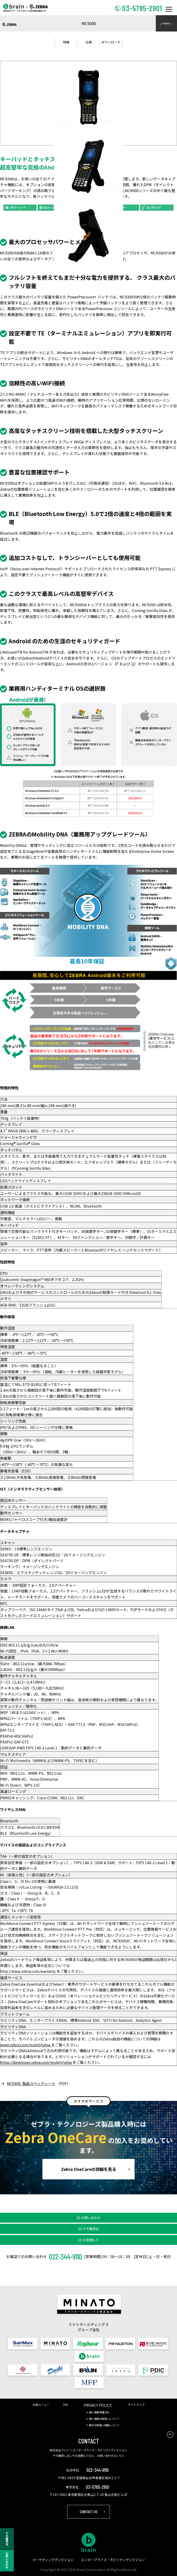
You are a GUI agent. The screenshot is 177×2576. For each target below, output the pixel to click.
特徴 (66, 42)
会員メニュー (41, 2404)
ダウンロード (111, 42)
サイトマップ (136, 2404)
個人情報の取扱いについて (104, 2418)
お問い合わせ (90, 2217)
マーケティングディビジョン (53, 2559)
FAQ (65, 2404)
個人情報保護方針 (99, 2412)
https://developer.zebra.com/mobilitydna (36, 2062)
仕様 (88, 42)
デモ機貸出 (91, 2228)
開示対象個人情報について (104, 2425)
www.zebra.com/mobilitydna (25, 2045)
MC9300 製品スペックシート (31, 2083)
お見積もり (91, 2240)
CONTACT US (88, 2511)
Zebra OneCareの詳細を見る (88, 2169)
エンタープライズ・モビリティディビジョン (113, 2559)
